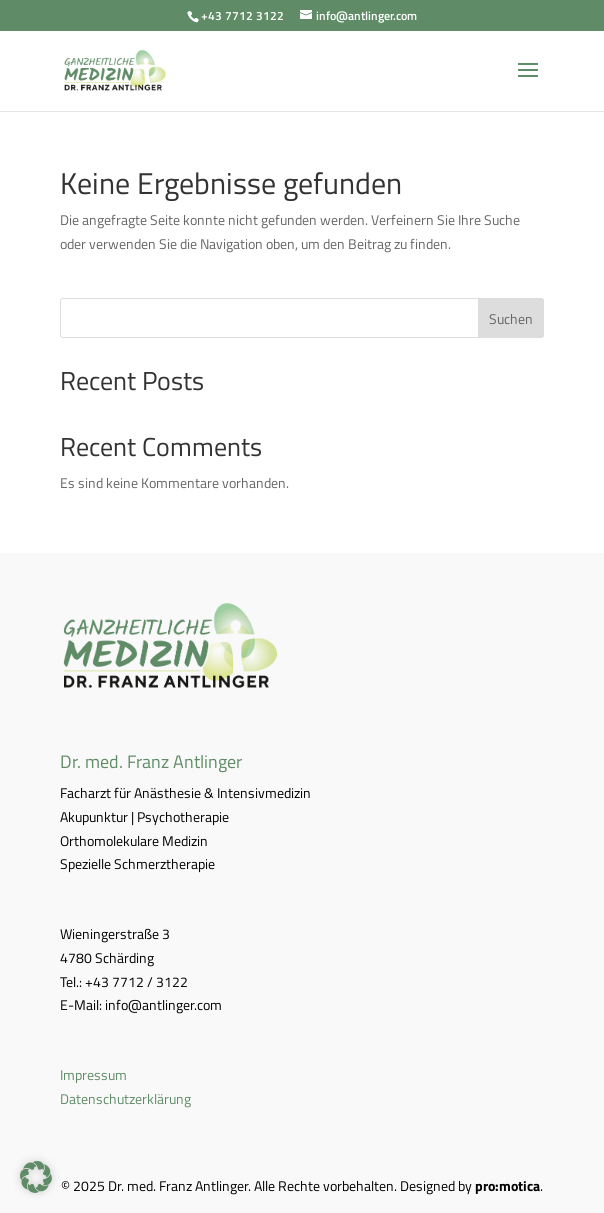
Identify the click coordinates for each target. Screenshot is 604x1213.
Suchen (511, 318)
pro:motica (507, 1185)
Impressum (93, 1074)
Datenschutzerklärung (125, 1098)
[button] (36, 1177)
